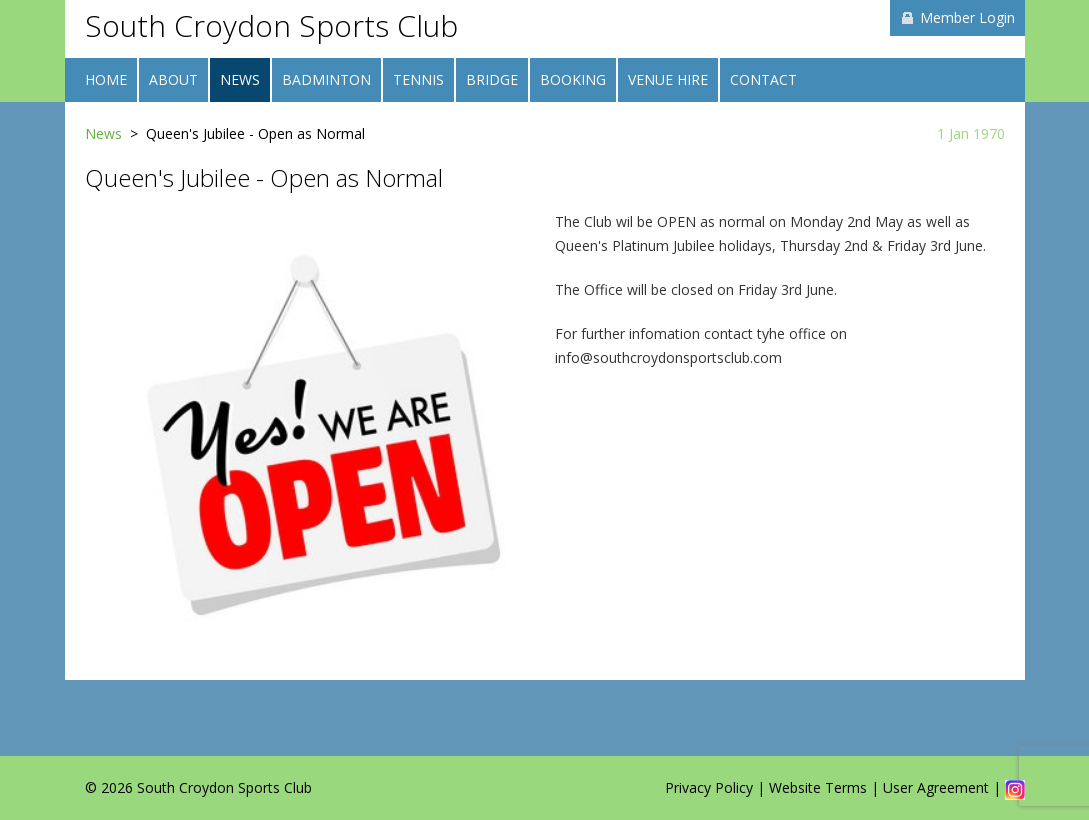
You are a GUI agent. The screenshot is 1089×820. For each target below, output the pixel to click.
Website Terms (818, 787)
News (103, 133)
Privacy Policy (709, 787)
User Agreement (936, 787)
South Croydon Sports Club (271, 25)
